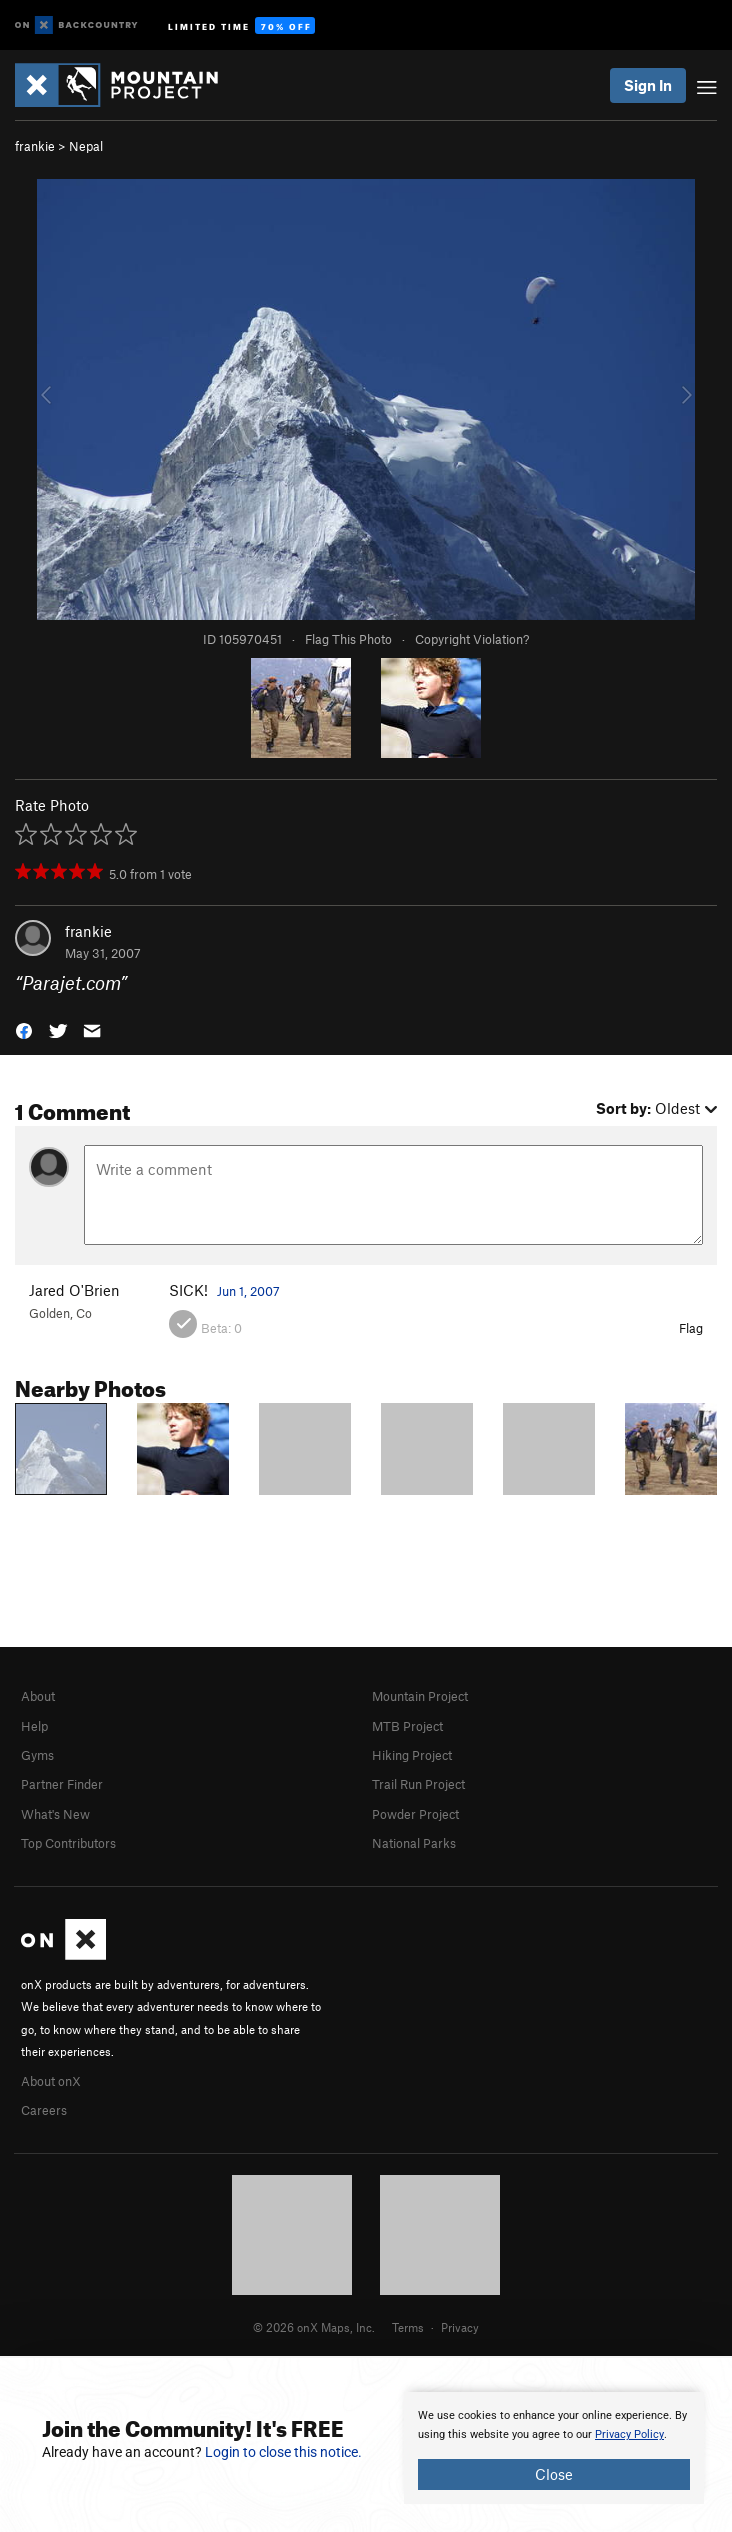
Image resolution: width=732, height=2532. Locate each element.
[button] (24, 1029)
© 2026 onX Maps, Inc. (314, 2327)
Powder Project (415, 1814)
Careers (44, 2110)
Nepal (86, 146)
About (38, 1696)
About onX (51, 2081)
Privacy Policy (629, 2434)
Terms (408, 2327)
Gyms (37, 1755)
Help (34, 1726)
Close (554, 2474)
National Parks (414, 1843)
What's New (55, 1814)
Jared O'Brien (74, 1290)
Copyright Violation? (472, 639)
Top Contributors (68, 1843)
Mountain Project (420, 1696)
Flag (691, 1328)
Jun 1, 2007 (248, 1291)
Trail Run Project (418, 1784)
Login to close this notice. (283, 2452)
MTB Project (407, 1726)
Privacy (460, 2327)
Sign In (648, 85)
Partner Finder (62, 1784)
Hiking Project (412, 1755)
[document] (554, 2448)
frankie (35, 146)
